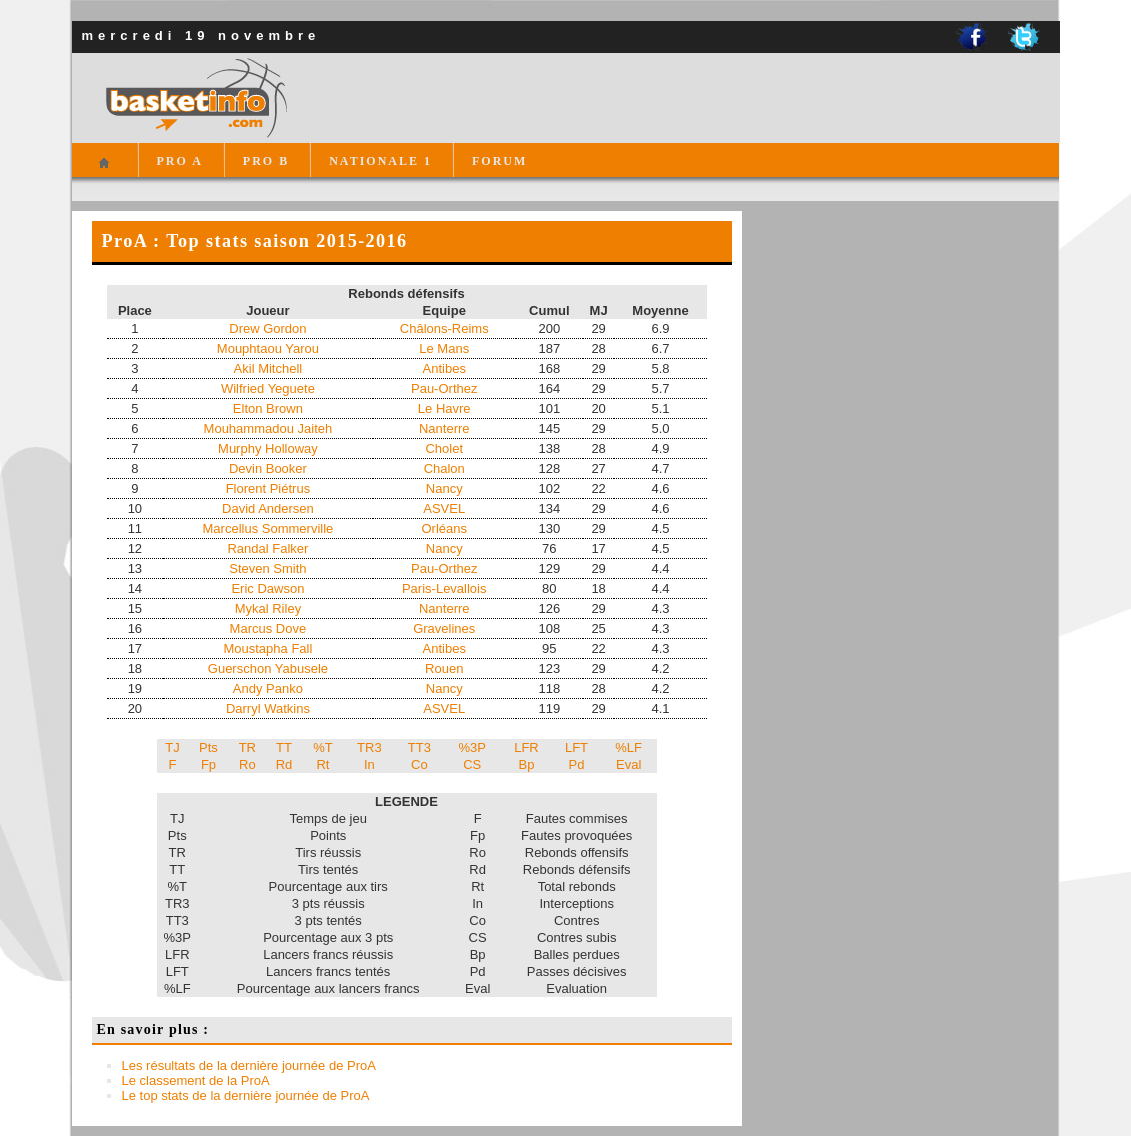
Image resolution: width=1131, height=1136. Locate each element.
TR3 (369, 747)
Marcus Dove (268, 628)
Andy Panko (268, 688)
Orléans (444, 528)
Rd (284, 764)
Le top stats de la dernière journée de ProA (246, 1095)
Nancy (444, 488)
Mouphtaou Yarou (268, 348)
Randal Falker (267, 548)
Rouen (444, 668)
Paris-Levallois (444, 588)
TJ (172, 747)
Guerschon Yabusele (268, 668)
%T (323, 747)
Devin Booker (268, 468)
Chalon (444, 468)
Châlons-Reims (444, 328)
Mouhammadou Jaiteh (268, 428)
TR (247, 747)
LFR (526, 747)
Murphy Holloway (268, 448)
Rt (322, 764)
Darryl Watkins (268, 708)
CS (472, 764)
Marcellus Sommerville (268, 528)
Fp (208, 764)
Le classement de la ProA (196, 1080)
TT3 (419, 747)
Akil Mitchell (268, 368)
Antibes (444, 368)
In (369, 764)
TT (284, 747)
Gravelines (444, 628)
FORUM (499, 161)
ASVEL (444, 508)
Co (419, 764)
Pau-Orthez (444, 388)
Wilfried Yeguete (268, 388)
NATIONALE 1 (380, 161)
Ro (247, 764)
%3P (472, 747)
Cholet (444, 448)
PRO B (266, 161)
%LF (628, 747)
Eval (628, 764)
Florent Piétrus (268, 488)
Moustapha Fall (267, 648)
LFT (576, 747)
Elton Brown (268, 408)
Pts (208, 747)
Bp (527, 764)
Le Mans (444, 348)
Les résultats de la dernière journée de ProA (249, 1065)
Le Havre (444, 408)
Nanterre (444, 428)
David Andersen (268, 508)
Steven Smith (267, 568)
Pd (577, 764)
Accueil (104, 171)
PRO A (180, 161)
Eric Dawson (267, 588)
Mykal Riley (268, 608)
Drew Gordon (267, 328)
